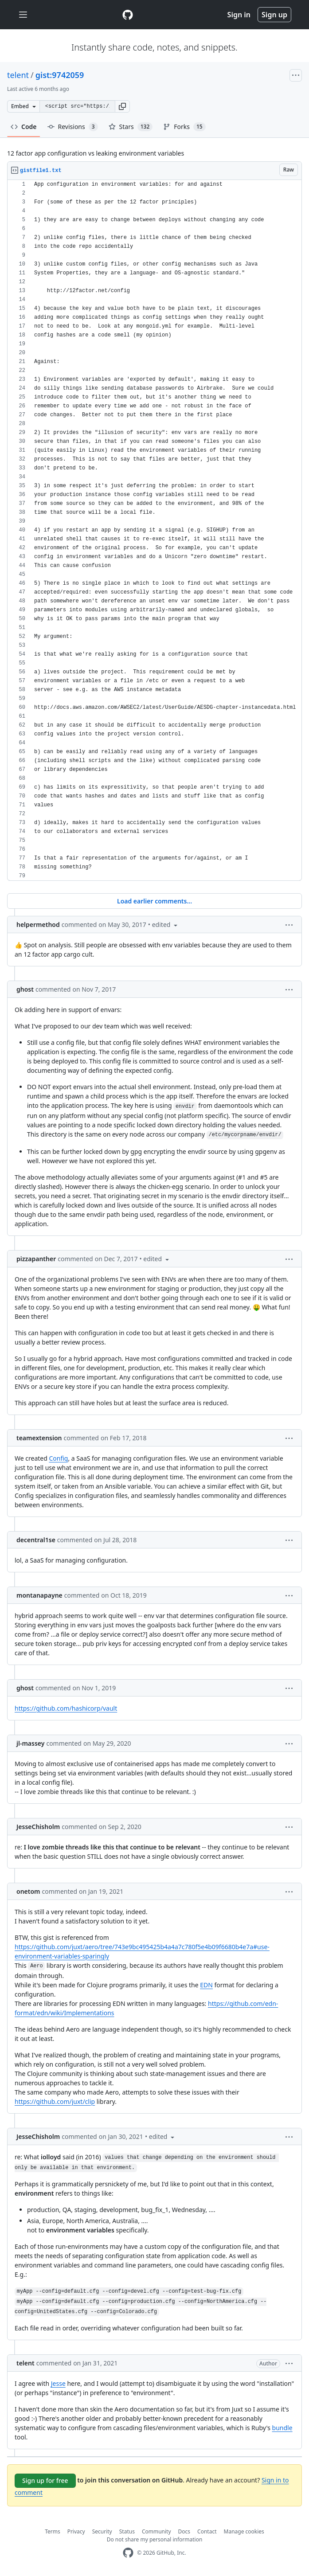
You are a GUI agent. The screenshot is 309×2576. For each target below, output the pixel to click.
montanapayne (39, 1595)
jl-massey (30, 1743)
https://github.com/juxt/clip (55, 2101)
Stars (131, 126)
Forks (184, 126)
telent (18, 75)
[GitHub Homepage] (128, 2552)
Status (127, 2531)
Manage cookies (244, 2531)
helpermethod (38, 924)
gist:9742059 (59, 75)
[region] (154, 530)
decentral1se (35, 1540)
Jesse (58, 2383)
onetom (28, 1891)
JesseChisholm (38, 1826)
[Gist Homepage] (127, 14)
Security (102, 2531)
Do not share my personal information (155, 2539)
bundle (282, 2428)
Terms (52, 2531)
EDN (206, 1985)
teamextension (39, 1438)
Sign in (238, 15)
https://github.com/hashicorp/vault (66, 1708)
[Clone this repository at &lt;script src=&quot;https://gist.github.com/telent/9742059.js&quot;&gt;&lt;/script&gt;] (77, 106)
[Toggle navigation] (23, 14)
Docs (184, 2531)
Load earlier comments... (154, 901)
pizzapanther (36, 1259)
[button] (122, 106)
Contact (206, 2531)
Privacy (76, 2531)
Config (58, 1458)
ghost (25, 989)
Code (24, 126)
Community (156, 2531)
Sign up (274, 15)
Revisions (72, 126)
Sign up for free (45, 2480)
